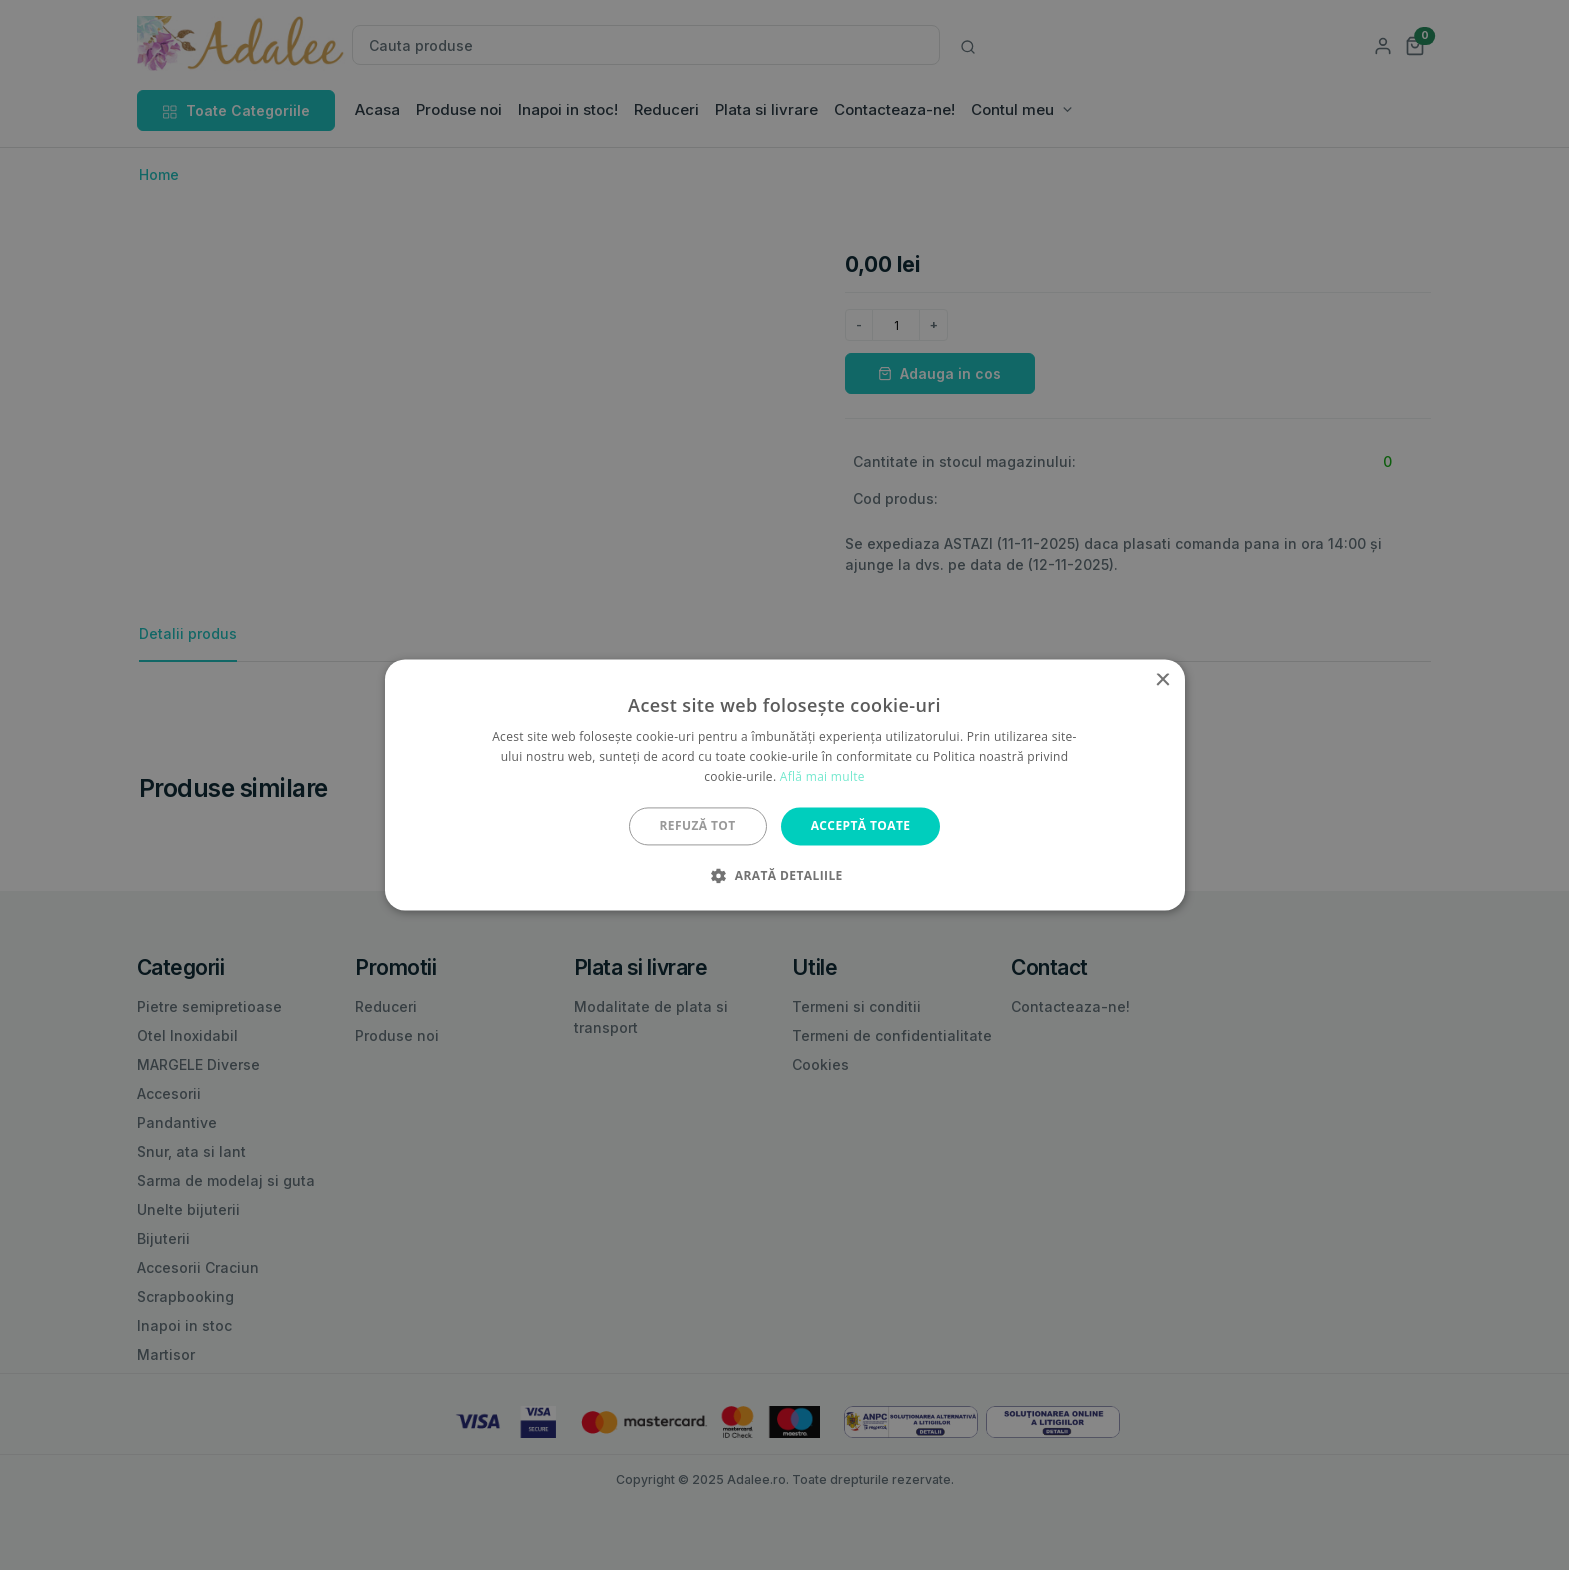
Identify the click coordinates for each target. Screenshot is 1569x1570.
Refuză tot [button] (698, 825)
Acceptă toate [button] (861, 825)
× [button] (1162, 680)
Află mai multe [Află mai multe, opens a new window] (822, 776)
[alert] (784, 785)
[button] (784, 876)
